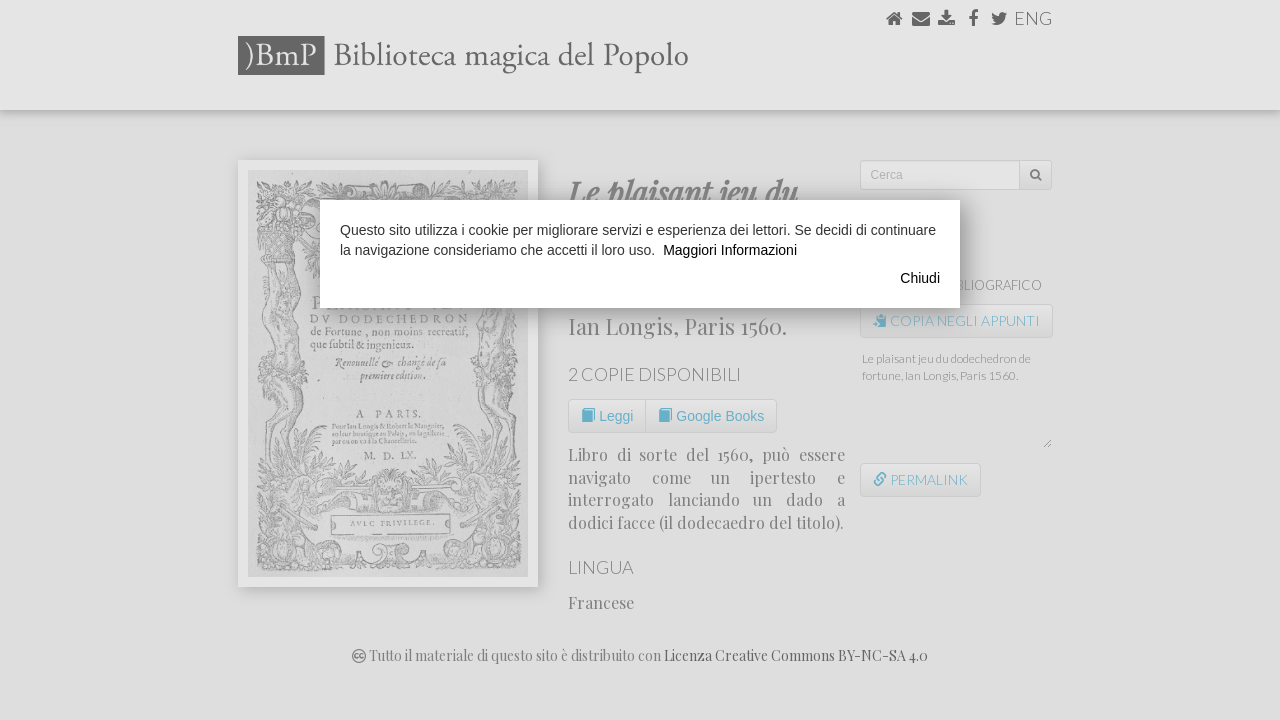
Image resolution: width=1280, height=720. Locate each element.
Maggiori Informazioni (730, 250)
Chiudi (920, 278)
